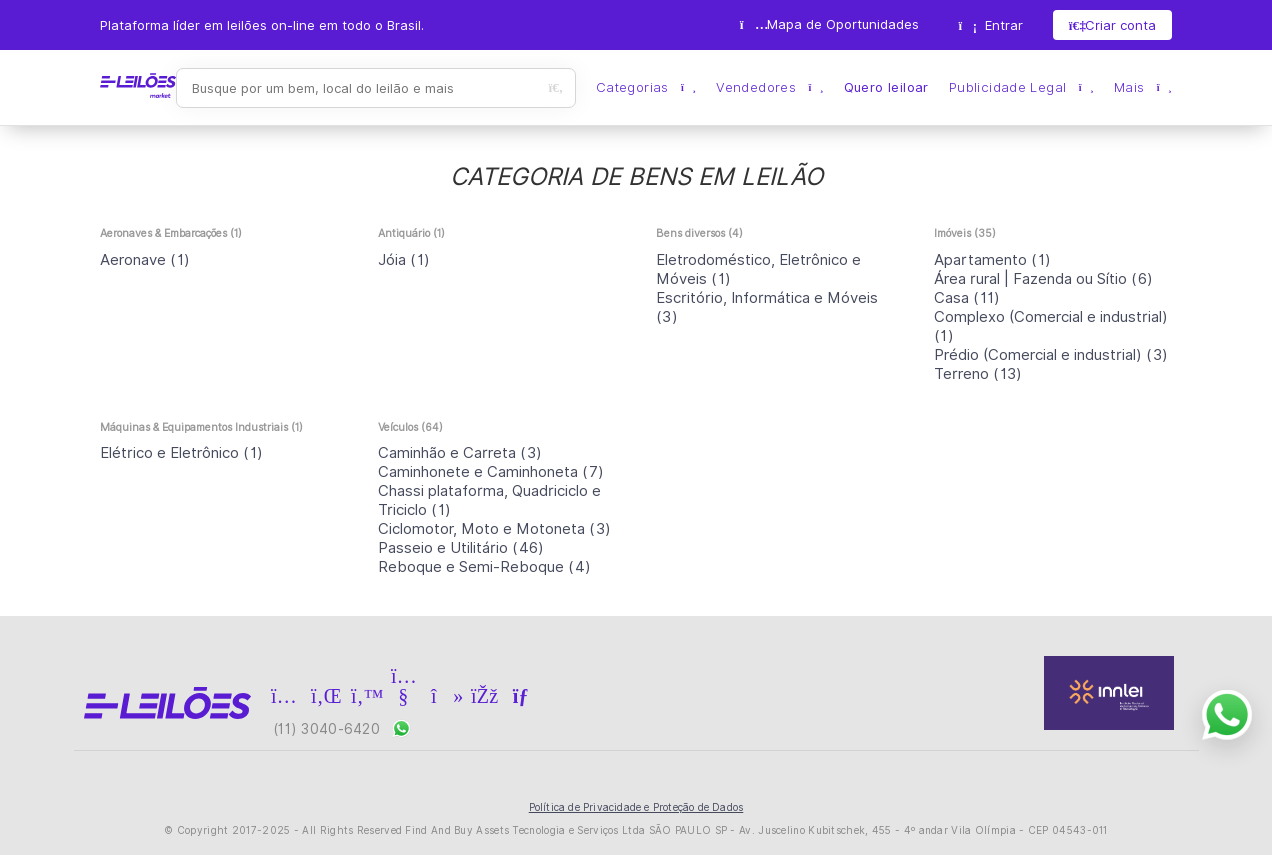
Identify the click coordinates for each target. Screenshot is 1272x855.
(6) (1043, 279)
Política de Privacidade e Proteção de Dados (636, 807)
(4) (484, 567)
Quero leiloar (886, 87)
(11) (967, 298)
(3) (1051, 355)
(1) (145, 260)
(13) (978, 374)
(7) (491, 472)
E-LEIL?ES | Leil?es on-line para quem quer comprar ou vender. (138, 86)
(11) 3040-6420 (342, 728)
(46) (461, 548)
